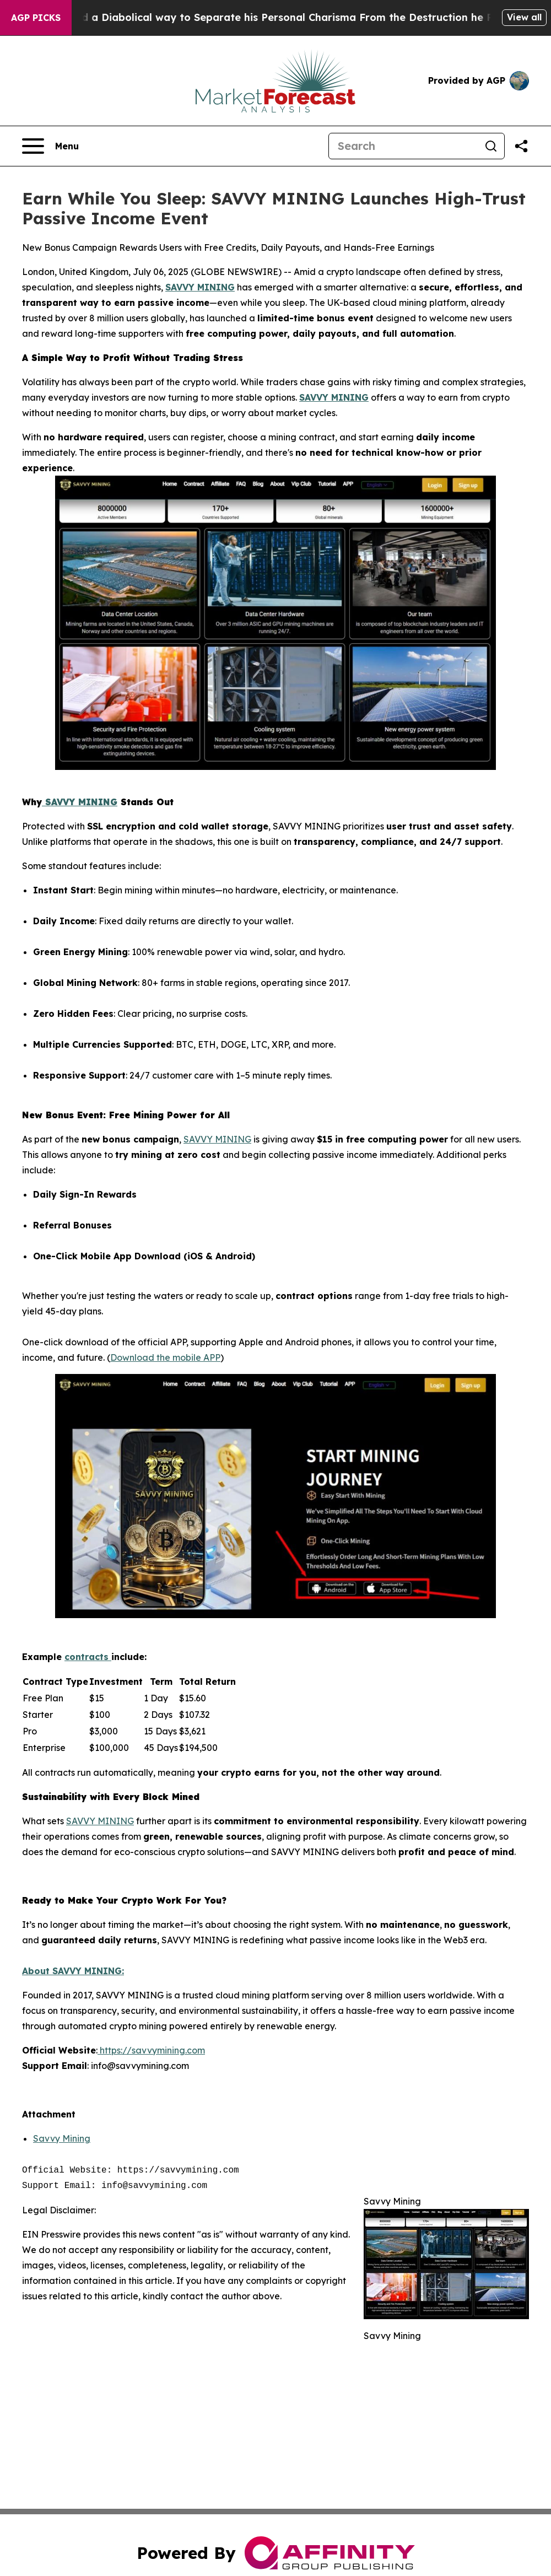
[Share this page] (521, 146)
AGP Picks (36, 17)
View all (524, 17)
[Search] (403, 146)
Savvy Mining (61, 2138)
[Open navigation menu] (50, 146)
